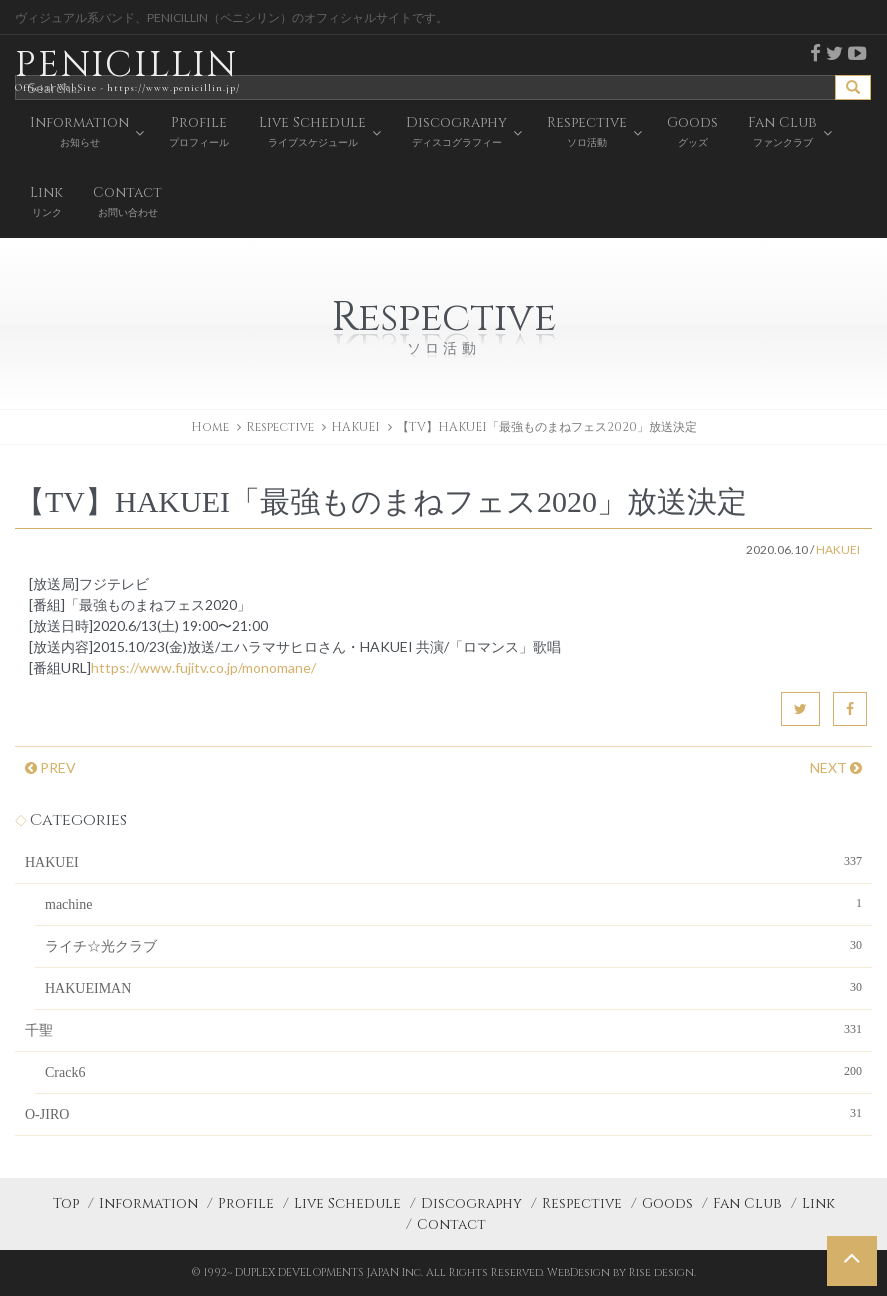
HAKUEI (355, 427)
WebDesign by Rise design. (621, 1272)
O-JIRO (443, 1113)
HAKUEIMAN (453, 987)
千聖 (443, 1029)
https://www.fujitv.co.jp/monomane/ (203, 667)
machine (453, 903)
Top (66, 1203)
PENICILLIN (127, 69)
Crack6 (453, 1071)
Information (148, 1203)
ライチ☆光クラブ (453, 945)
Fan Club (747, 1203)
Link (818, 1203)
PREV (50, 767)
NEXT (836, 767)
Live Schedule (347, 1203)
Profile (246, 1203)
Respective (582, 1203)
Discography (471, 1203)
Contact (451, 1224)
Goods (667, 1203)
